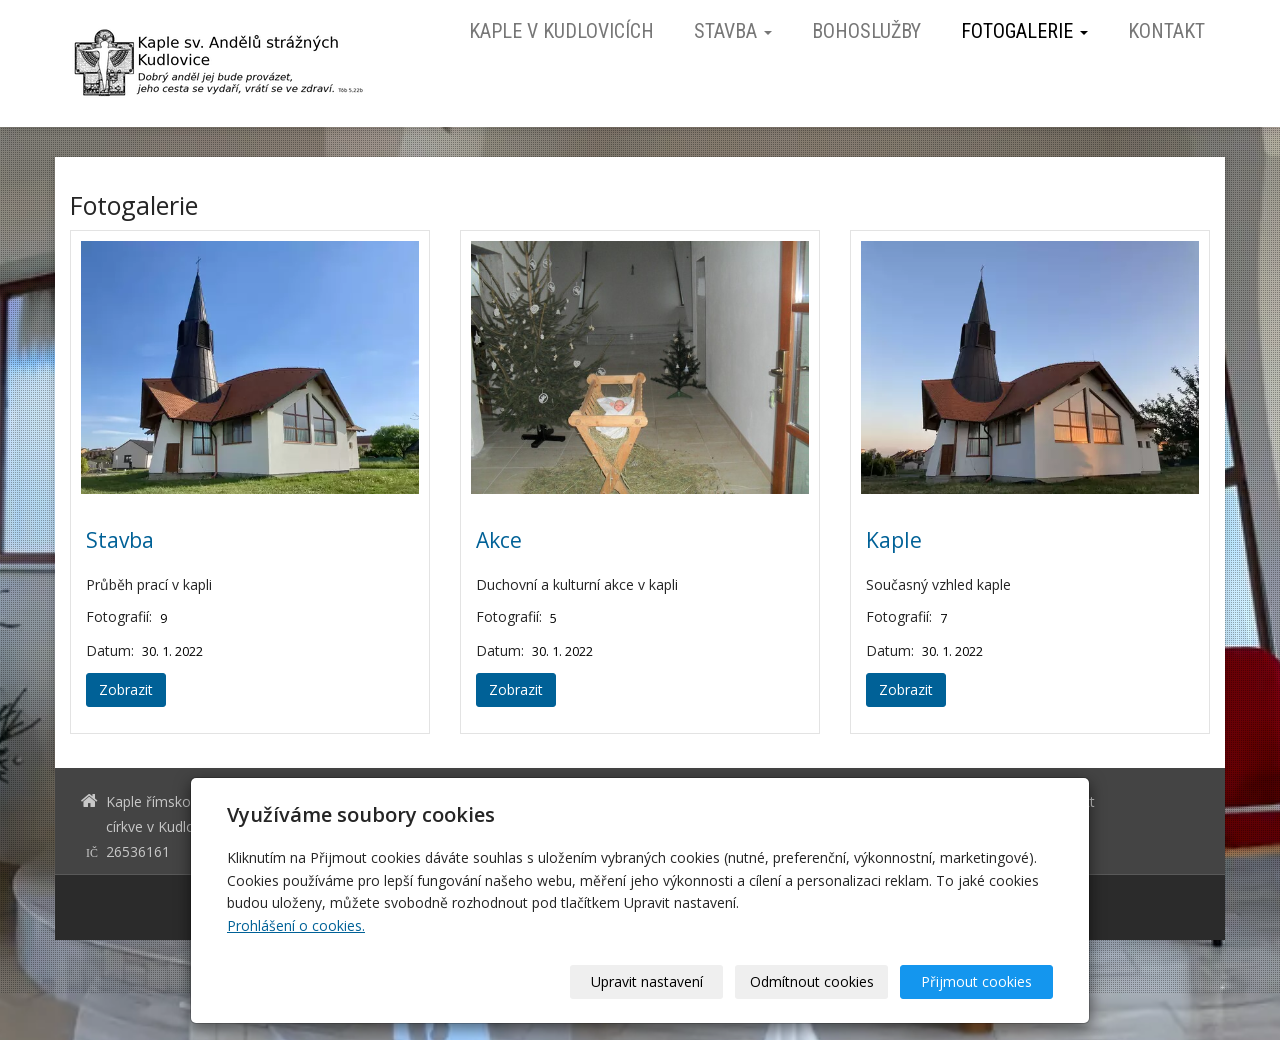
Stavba (733, 31)
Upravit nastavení (647, 981)
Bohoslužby (866, 31)
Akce (499, 540)
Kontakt (1166, 31)
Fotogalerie (1024, 31)
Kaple (894, 540)
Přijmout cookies (976, 981)
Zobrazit (126, 689)
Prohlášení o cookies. (296, 925)
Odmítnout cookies (812, 981)
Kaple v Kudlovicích (561, 31)
